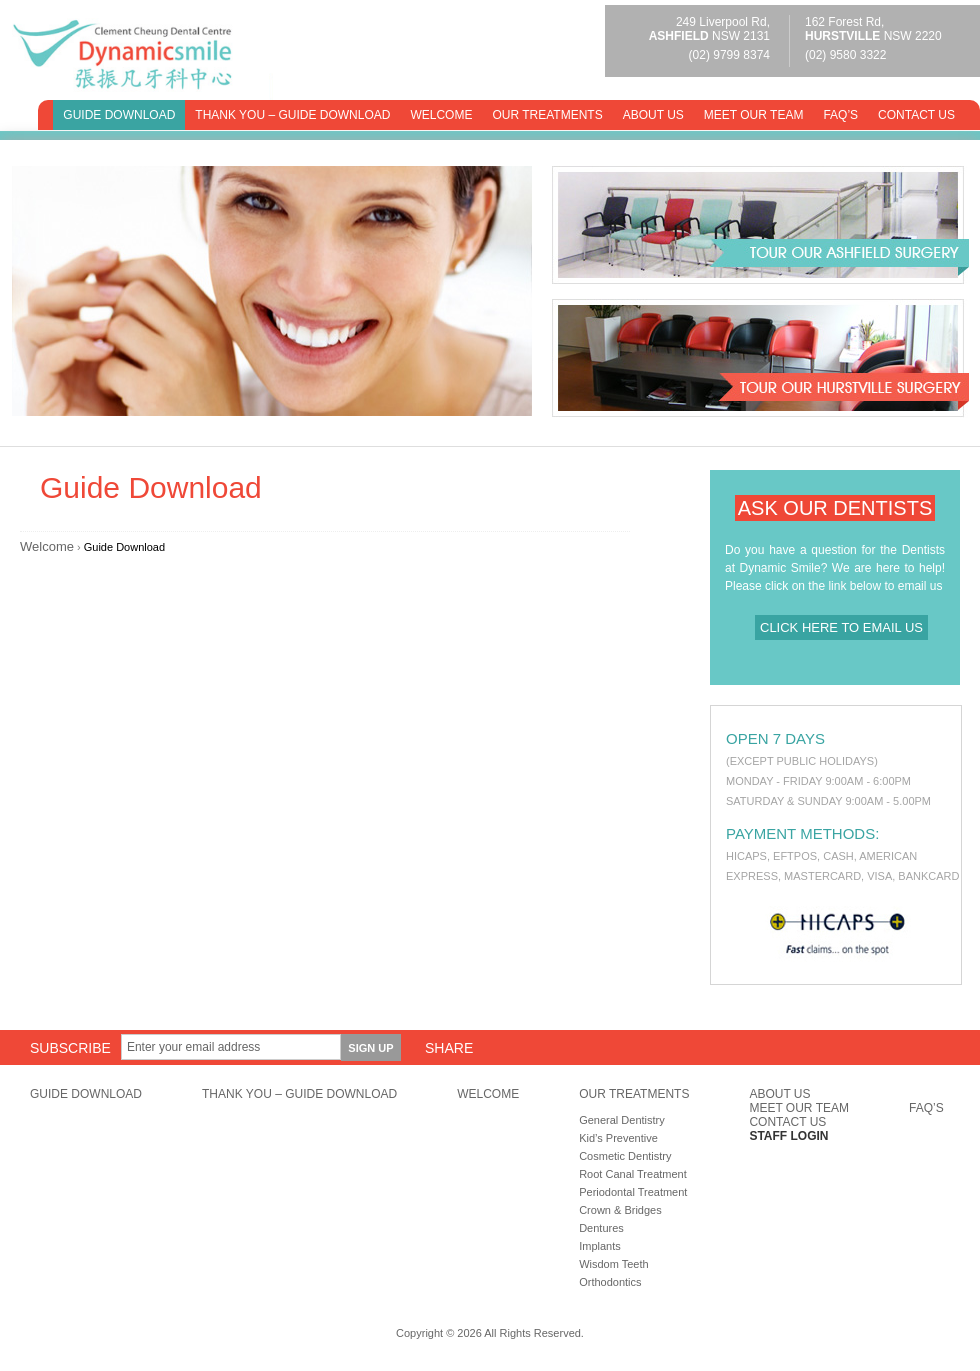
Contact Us (916, 115)
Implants (600, 1246)
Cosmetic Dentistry (625, 1156)
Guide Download (119, 115)
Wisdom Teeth (614, 1264)
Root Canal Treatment (633, 1174)
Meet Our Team (754, 115)
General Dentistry (622, 1120)
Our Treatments (547, 115)
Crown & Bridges (620, 1210)
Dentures (601, 1228)
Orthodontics (610, 1282)
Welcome (441, 115)
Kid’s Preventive (618, 1138)
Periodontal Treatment (633, 1192)
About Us (653, 115)
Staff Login (788, 1136)
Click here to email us (841, 627)
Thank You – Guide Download (292, 115)
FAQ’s (840, 115)
